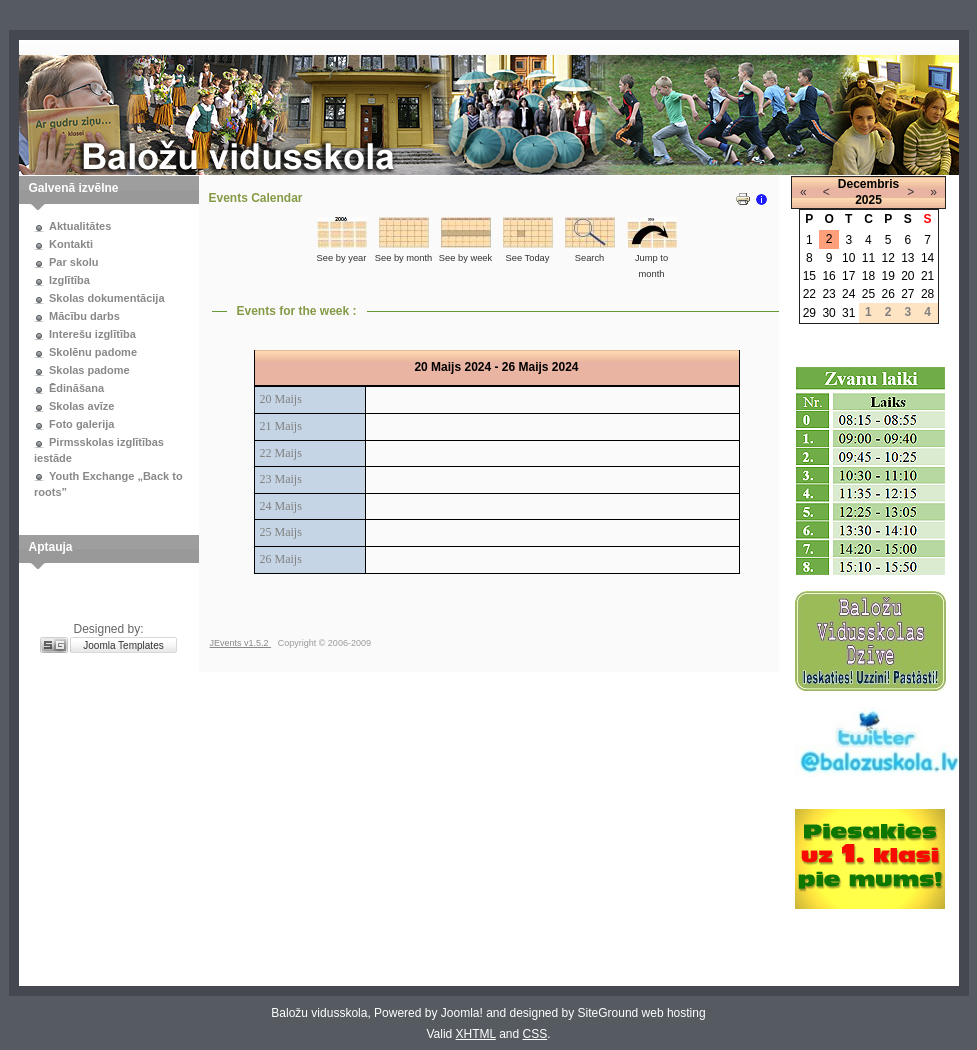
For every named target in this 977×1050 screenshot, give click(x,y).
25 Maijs (281, 532)
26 (887, 294)
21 (927, 276)
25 (868, 294)
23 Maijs (281, 479)
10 (848, 258)
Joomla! (462, 1013)
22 (809, 294)
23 (828, 294)
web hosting (674, 1013)
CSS (535, 1034)
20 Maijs (281, 399)
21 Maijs (281, 426)
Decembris (868, 184)
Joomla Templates (123, 645)
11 (868, 258)
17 (848, 276)
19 (887, 276)
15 (809, 276)
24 (848, 294)
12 (887, 258)
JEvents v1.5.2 (241, 643)
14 (927, 258)
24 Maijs (281, 506)
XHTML (476, 1034)
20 (907, 276)
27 (907, 294)
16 (828, 276)
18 (868, 276)
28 (927, 294)
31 (848, 313)
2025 (868, 200)
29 (809, 313)
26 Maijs (281, 559)
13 (907, 258)
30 (828, 313)
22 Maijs (281, 453)
